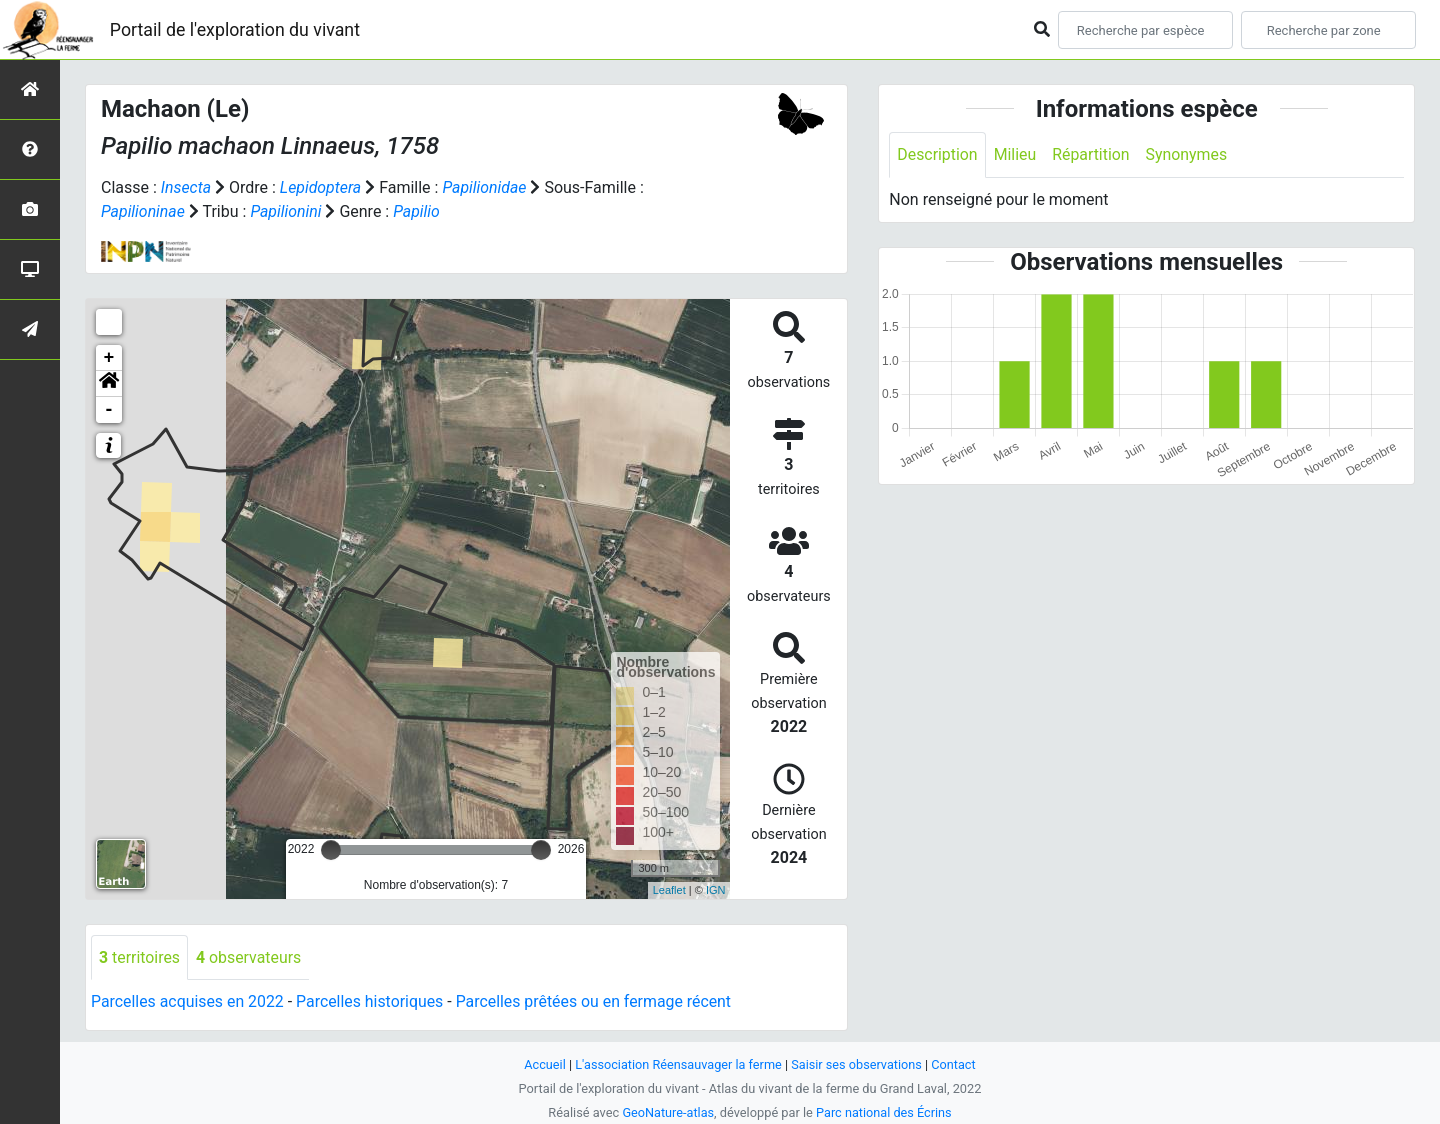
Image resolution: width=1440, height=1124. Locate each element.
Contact (955, 1064)
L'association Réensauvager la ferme (678, 1064)
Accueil (544, 1064)
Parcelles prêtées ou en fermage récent (598, 1002)
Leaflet (669, 890)
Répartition (1092, 154)
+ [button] (109, 358)
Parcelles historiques (372, 1002)
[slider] (331, 850)
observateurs (250, 957)
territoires (140, 957)
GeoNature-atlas (667, 1112)
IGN (716, 890)
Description (937, 154)
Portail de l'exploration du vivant (237, 29)
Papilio (418, 211)
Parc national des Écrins (884, 1112)
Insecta (186, 187)
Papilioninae (143, 211)
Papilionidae (486, 187)
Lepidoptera (321, 187)
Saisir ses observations (858, 1064)
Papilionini (287, 211)
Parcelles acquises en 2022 (188, 1002)
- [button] (109, 410)
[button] (109, 384)
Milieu (1015, 154)
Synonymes (1188, 154)
